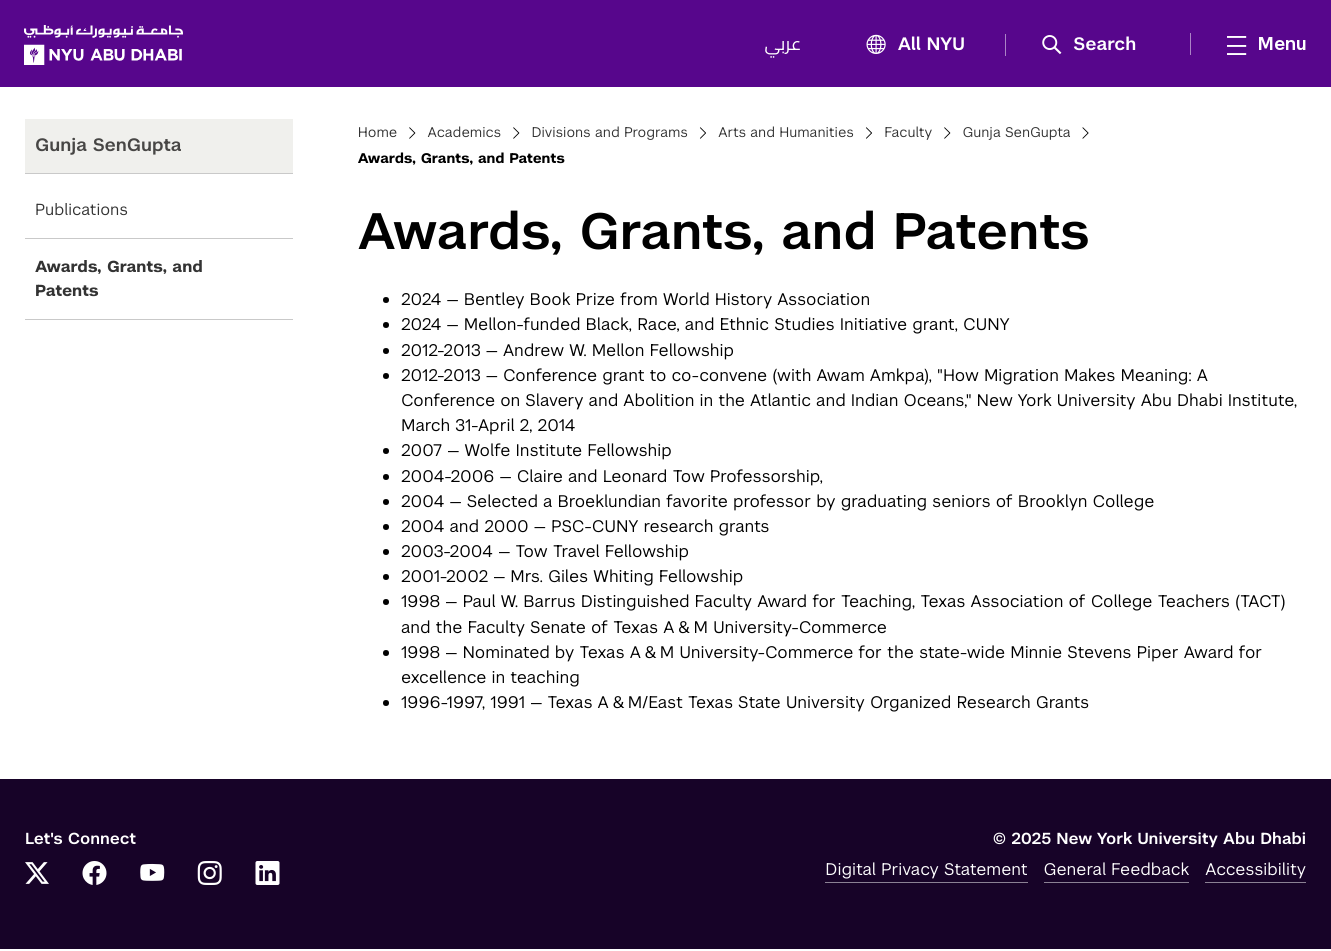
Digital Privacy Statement (926, 871)
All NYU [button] (908, 46)
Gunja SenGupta (1016, 136)
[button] (1094, 46)
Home (378, 136)
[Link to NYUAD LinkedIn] (268, 877)
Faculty (908, 136)
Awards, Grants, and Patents (119, 281)
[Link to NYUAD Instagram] (210, 877)
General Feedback (1117, 871)
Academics (465, 136)
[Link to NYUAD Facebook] (95, 877)
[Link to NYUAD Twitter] (37, 877)
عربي (781, 46)
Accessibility (1255, 871)
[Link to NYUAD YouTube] (152, 877)
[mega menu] (1260, 45)
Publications (81, 212)
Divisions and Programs (609, 136)
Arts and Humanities (786, 136)
